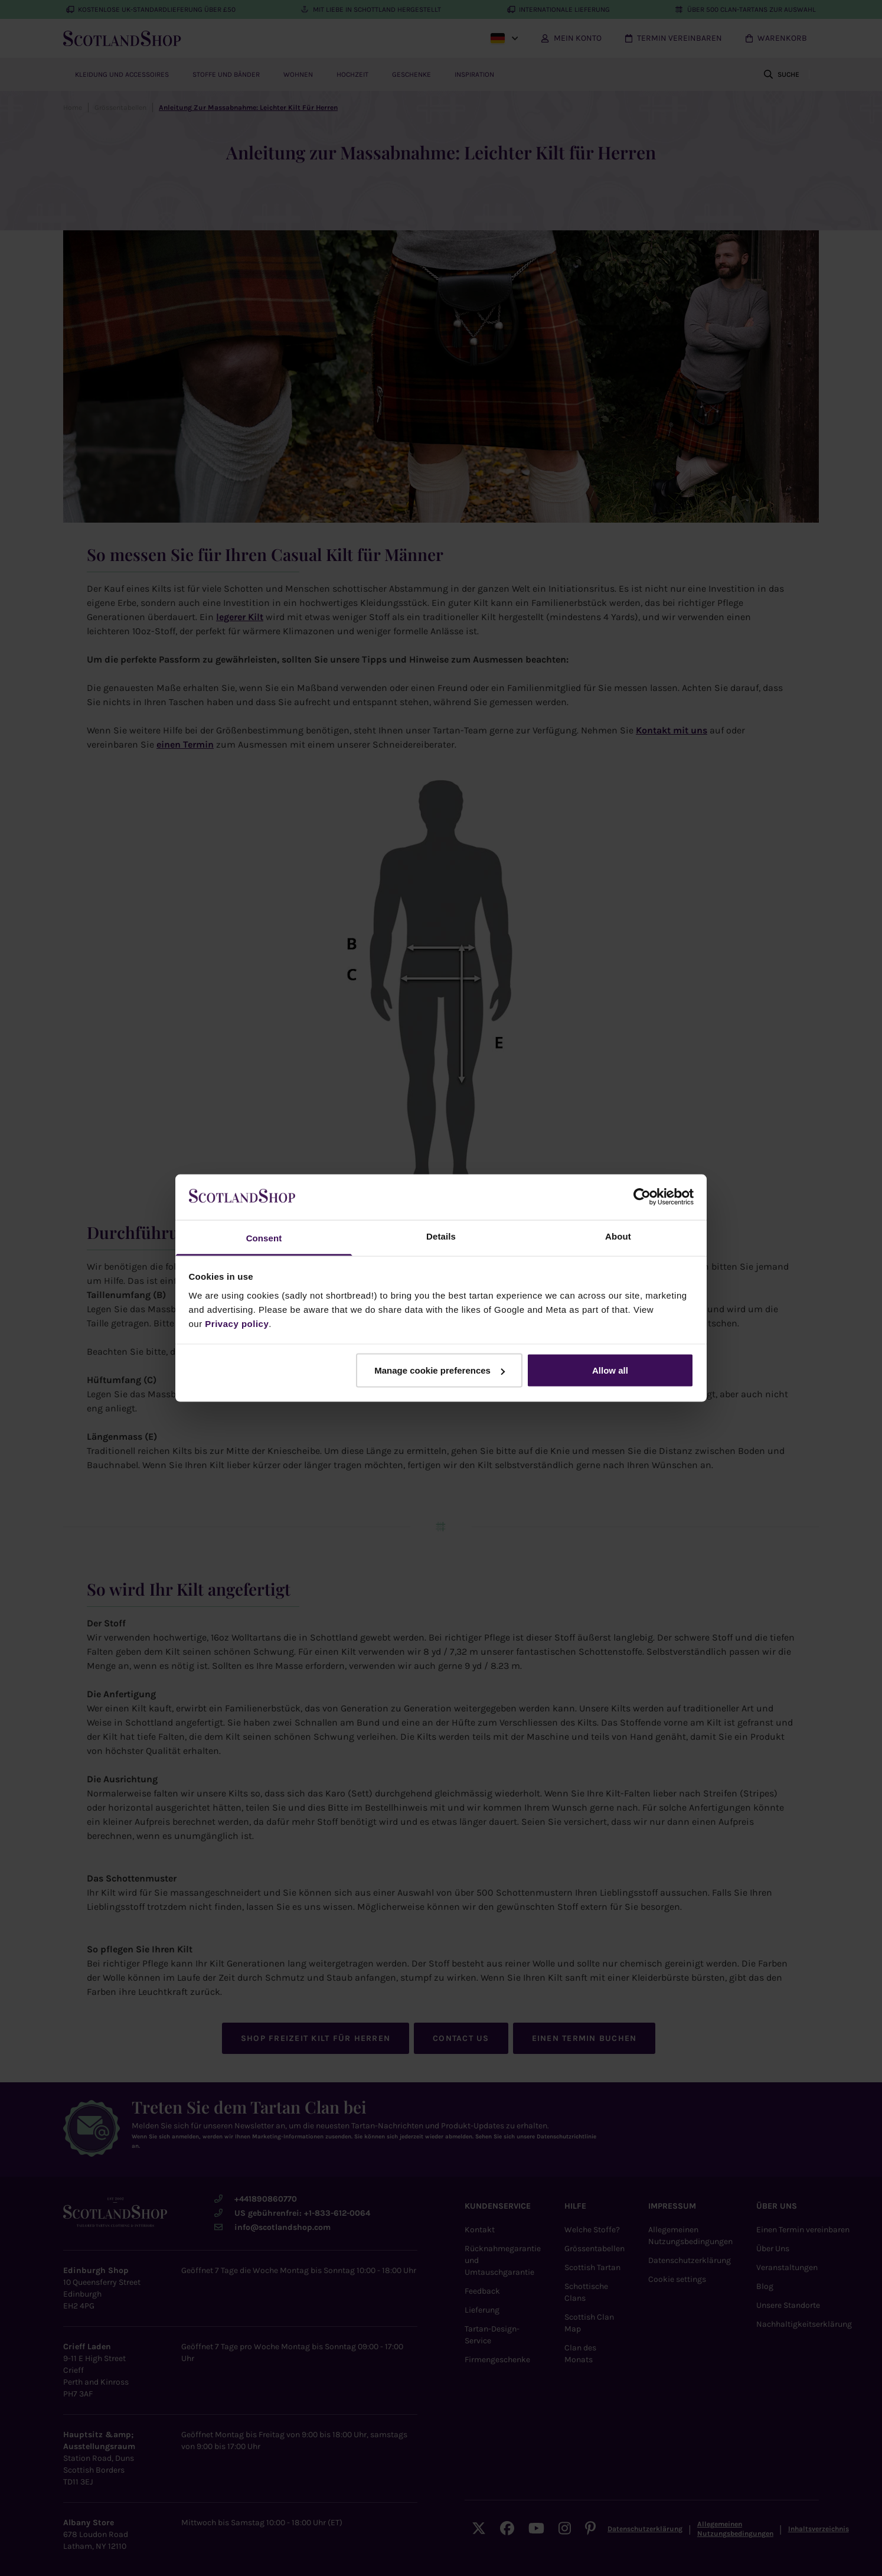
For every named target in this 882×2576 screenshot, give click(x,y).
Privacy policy (237, 1323)
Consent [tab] (264, 1237)
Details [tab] (441, 1236)
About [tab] (618, 1236)
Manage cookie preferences (439, 1370)
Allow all (610, 1370)
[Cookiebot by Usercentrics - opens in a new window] (642, 1197)
